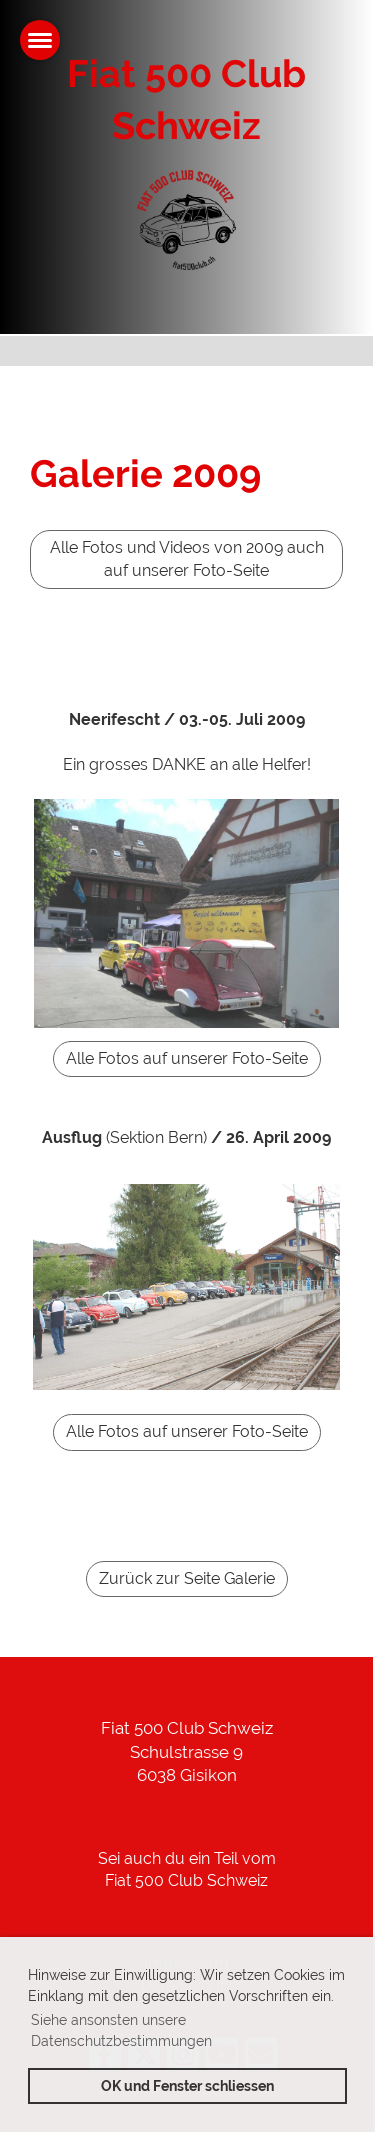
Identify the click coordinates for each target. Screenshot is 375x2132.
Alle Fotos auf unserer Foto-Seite (187, 1058)
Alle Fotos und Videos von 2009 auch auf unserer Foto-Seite (187, 558)
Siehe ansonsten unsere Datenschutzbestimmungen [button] (121, 2030)
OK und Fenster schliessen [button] (187, 2085)
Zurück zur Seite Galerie (187, 1578)
